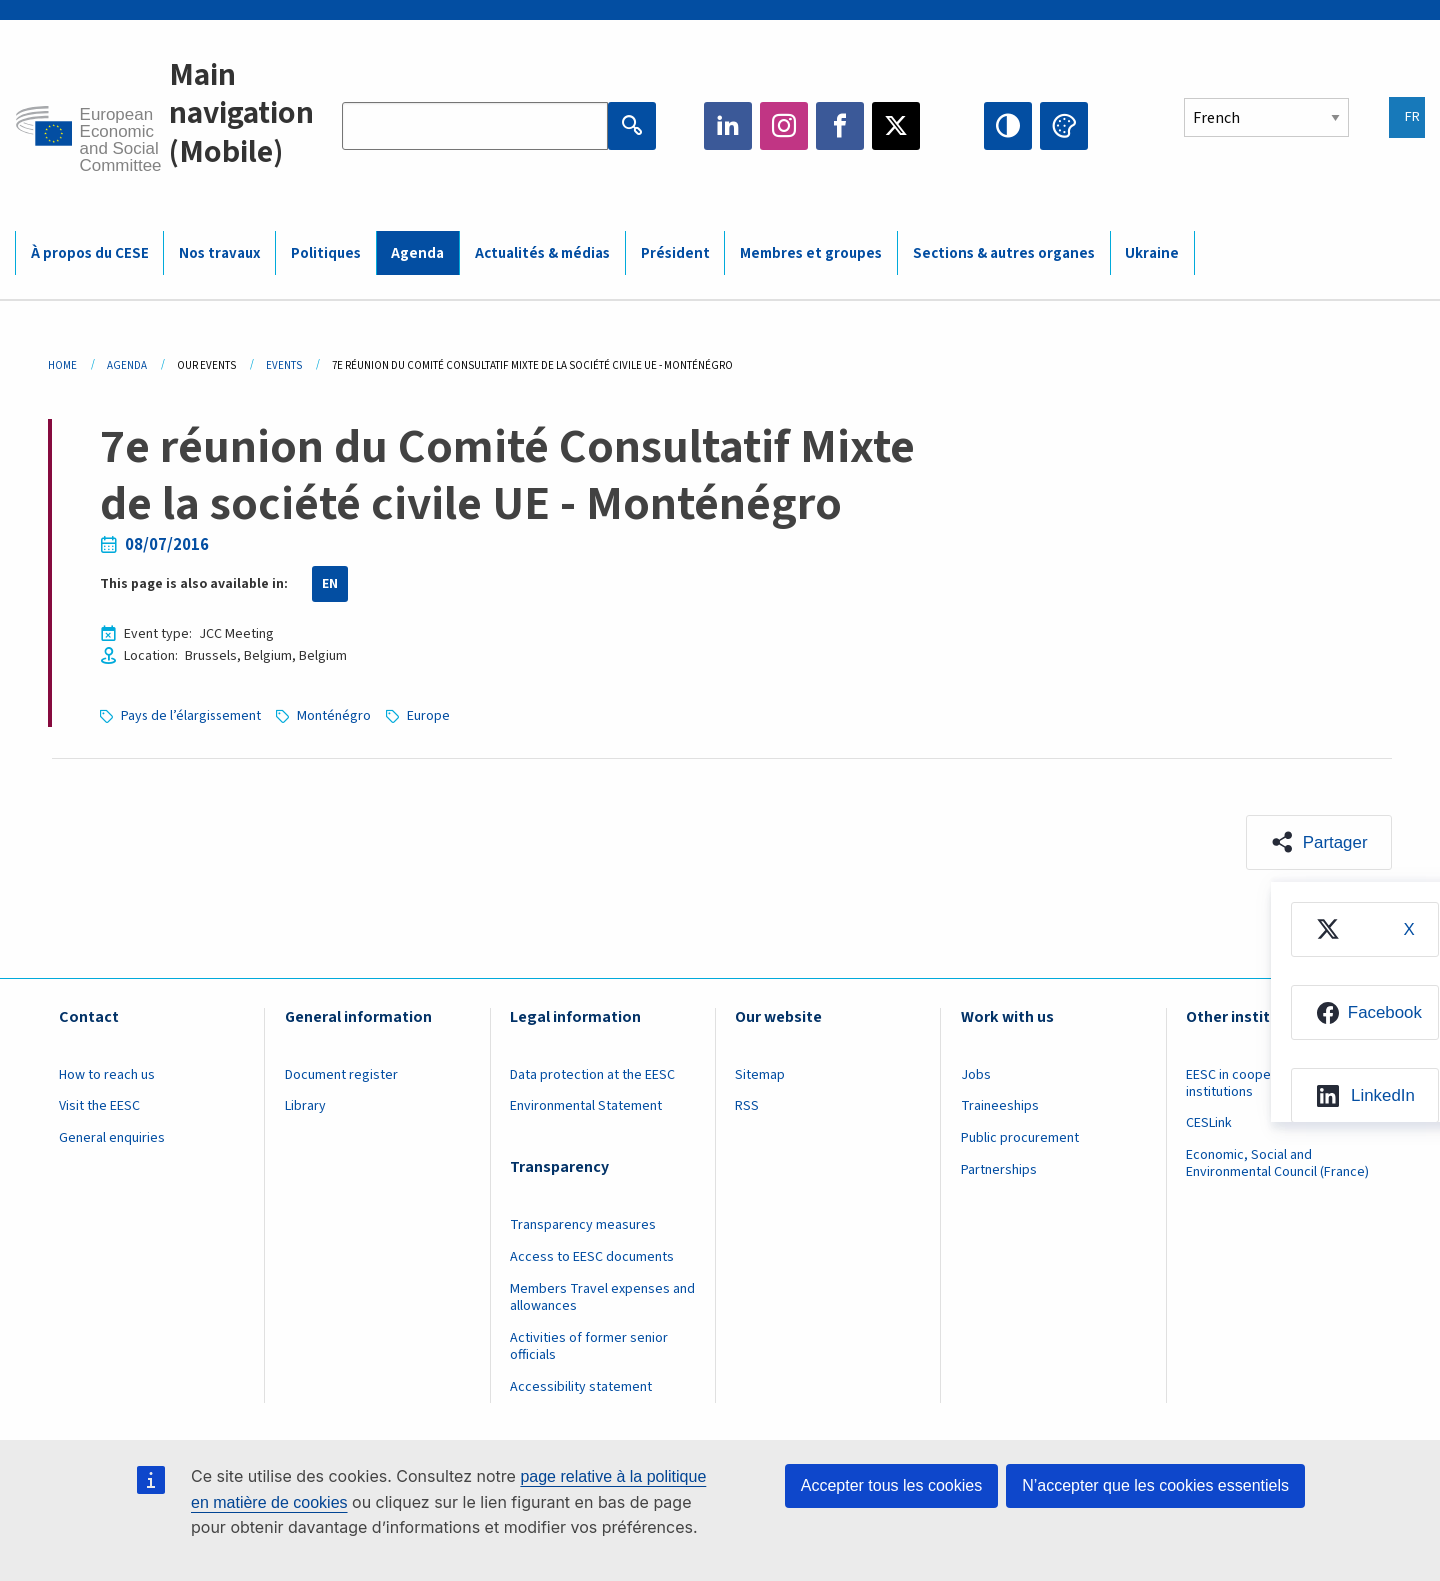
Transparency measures (583, 1226)
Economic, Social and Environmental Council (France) (1279, 1164)
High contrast (1008, 126)
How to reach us (107, 1075)
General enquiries (112, 1139)
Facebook (840, 126)
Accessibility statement (581, 1387)
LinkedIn (728, 126)
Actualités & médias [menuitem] (542, 253)
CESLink (1209, 1124)
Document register (341, 1075)
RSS (747, 1107)
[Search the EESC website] (475, 126)
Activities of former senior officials (589, 1346)
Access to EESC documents (592, 1258)
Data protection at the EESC (592, 1075)
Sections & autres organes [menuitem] (1004, 253)
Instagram (784, 126)
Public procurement (1020, 1139)
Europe (431, 716)
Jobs (976, 1075)
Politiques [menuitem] (326, 253)
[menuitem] (1364, 930)
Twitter (896, 126)
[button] (1318, 843)
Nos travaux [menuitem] (219, 253)
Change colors (1064, 126)
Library (305, 1107)
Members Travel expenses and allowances (602, 1298)
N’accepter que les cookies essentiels (1155, 1485)
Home (62, 365)
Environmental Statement (586, 1107)
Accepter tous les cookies (891, 1485)
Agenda (127, 365)
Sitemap (760, 1075)
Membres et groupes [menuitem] (811, 253)
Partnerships (999, 1171)
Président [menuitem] (675, 253)
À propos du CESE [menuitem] (90, 253)
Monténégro (337, 716)
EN (330, 584)
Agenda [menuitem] (417, 253)
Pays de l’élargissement (192, 716)
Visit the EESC (99, 1107)
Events (284, 365)
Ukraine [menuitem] (1152, 253)
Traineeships (1000, 1107)
